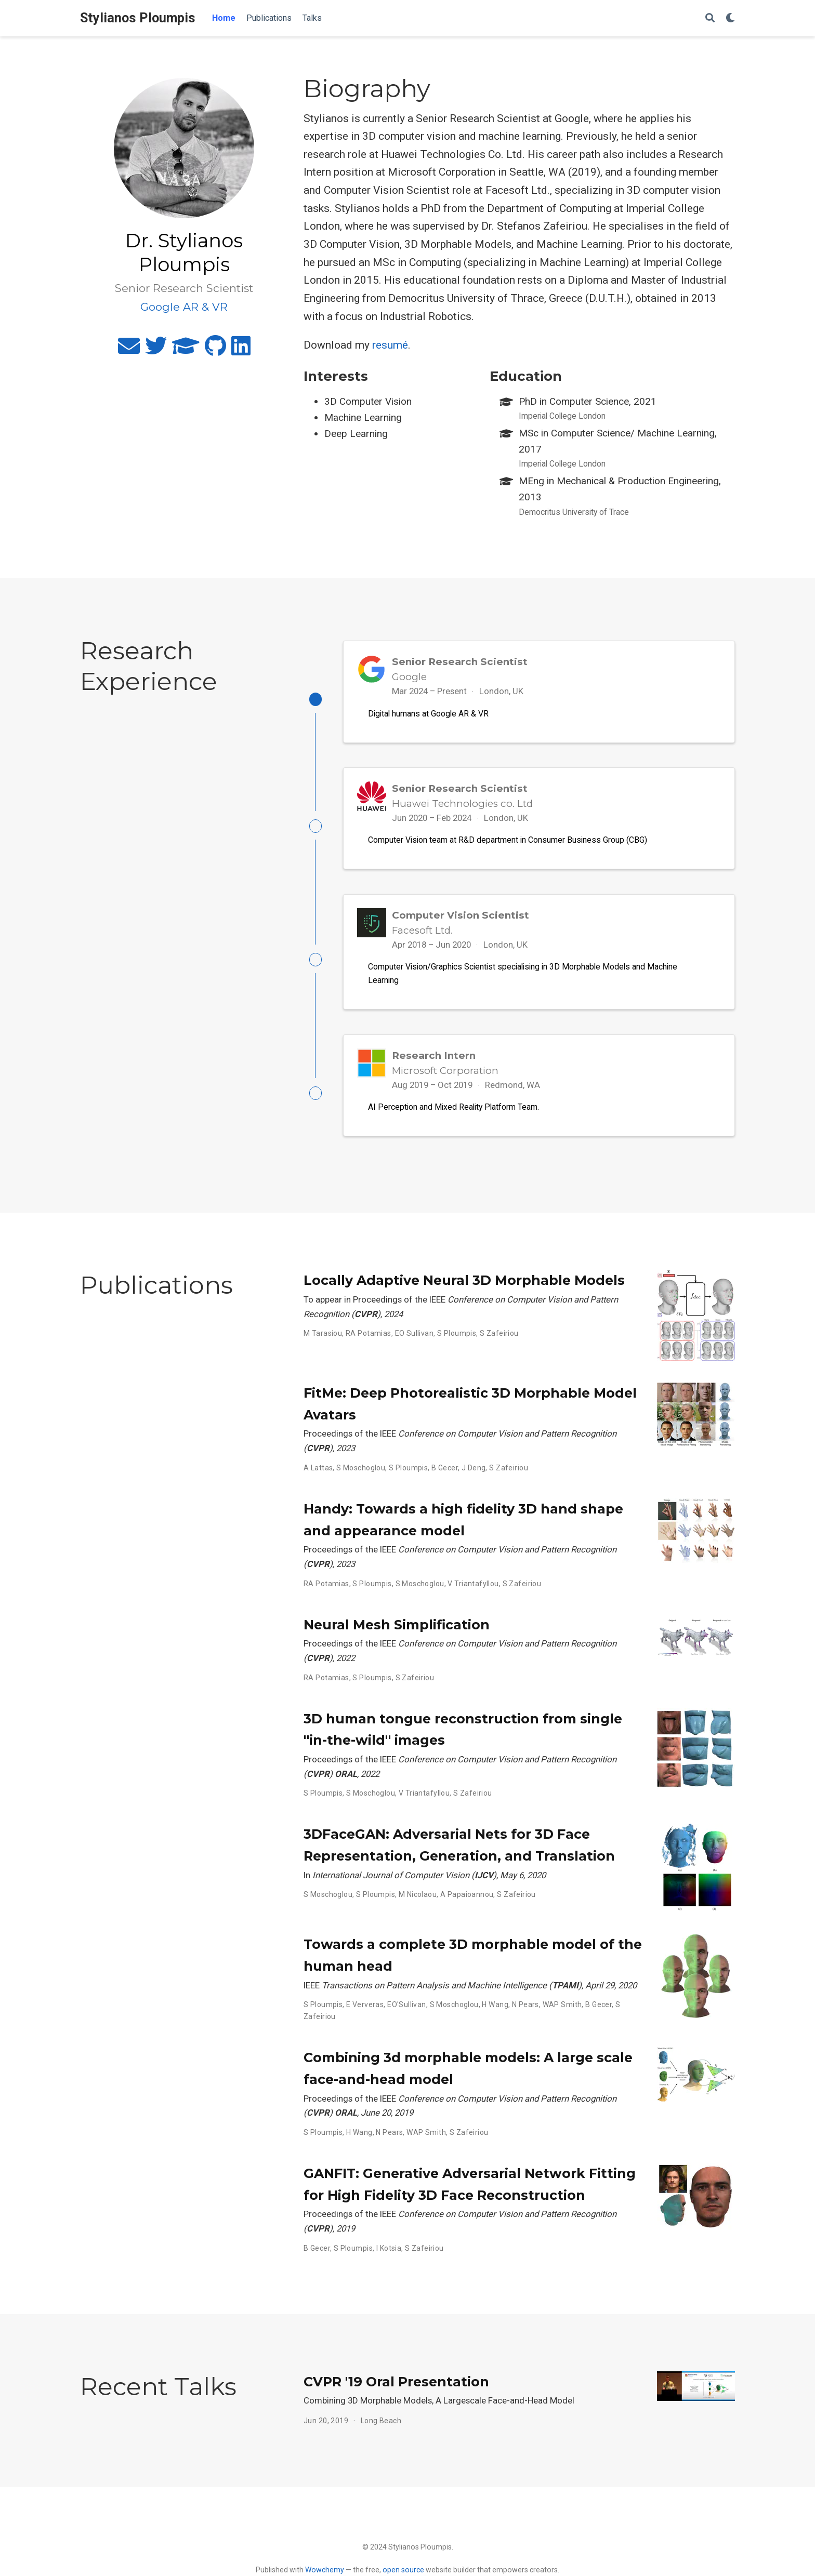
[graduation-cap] (186, 350)
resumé (390, 345)
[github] (215, 350)
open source (403, 2570)
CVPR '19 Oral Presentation (396, 2392)
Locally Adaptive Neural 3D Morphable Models (464, 1290)
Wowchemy (324, 2570)
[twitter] (156, 350)
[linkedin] (241, 350)
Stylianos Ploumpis (137, 17)
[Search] (710, 18)
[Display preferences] (730, 18)
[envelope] (129, 350)
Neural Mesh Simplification (397, 1635)
